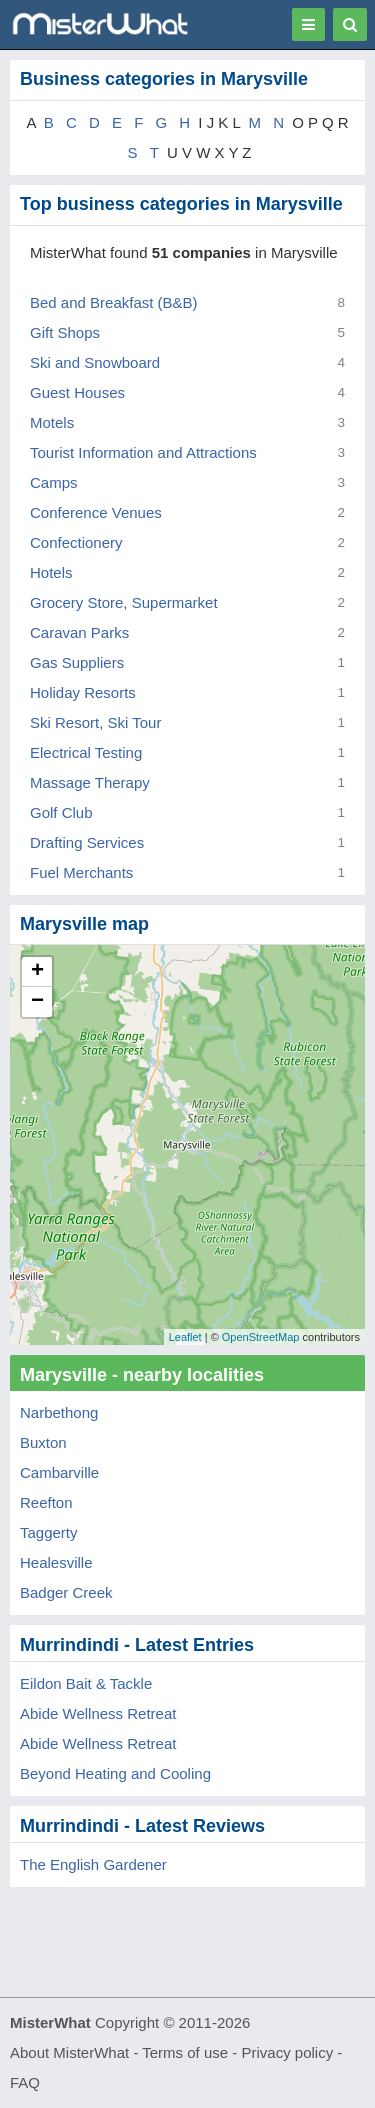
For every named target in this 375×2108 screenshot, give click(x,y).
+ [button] (37, 972)
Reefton (46, 1502)
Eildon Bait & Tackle (86, 1683)
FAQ (25, 2082)
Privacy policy (288, 2052)
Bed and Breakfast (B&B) (114, 302)
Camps (54, 482)
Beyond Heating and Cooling (115, 1773)
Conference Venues (96, 512)
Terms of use (185, 2052)
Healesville (56, 1562)
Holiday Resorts (83, 692)
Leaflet (185, 1337)
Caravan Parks (79, 632)
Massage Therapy (90, 782)
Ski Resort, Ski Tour (95, 722)
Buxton (43, 1442)
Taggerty (49, 1532)
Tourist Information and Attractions (143, 452)
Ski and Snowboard (95, 362)
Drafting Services (87, 842)
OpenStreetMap (261, 1337)
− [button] (37, 1002)
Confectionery (76, 542)
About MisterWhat (69, 2052)
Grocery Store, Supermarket (124, 602)
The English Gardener (93, 1864)
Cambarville (59, 1472)
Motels (52, 422)
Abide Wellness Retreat (98, 1713)
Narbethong (59, 1412)
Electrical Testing (86, 752)
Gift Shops (65, 332)
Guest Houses (77, 392)
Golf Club (61, 812)
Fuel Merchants (81, 872)
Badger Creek (66, 1592)
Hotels (51, 572)
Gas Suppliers (77, 662)
